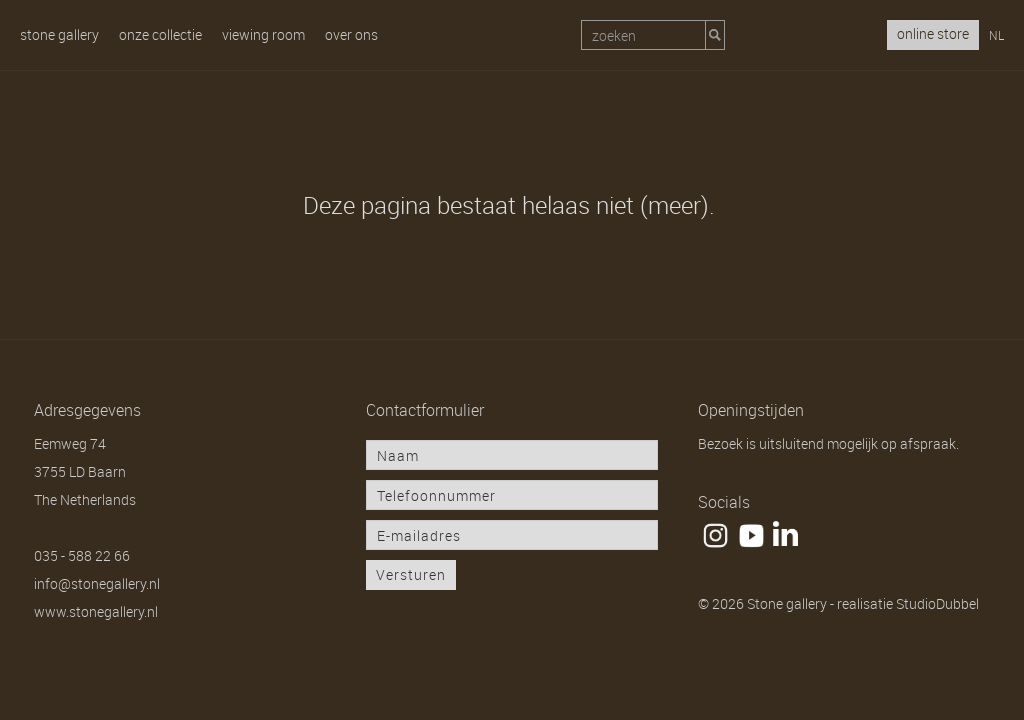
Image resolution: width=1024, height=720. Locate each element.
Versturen (411, 574)
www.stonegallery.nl (96, 611)
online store (933, 33)
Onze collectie (160, 34)
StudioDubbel (937, 603)
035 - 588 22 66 (82, 555)
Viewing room (263, 34)
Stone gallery (59, 34)
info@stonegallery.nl (97, 583)
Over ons (351, 34)
